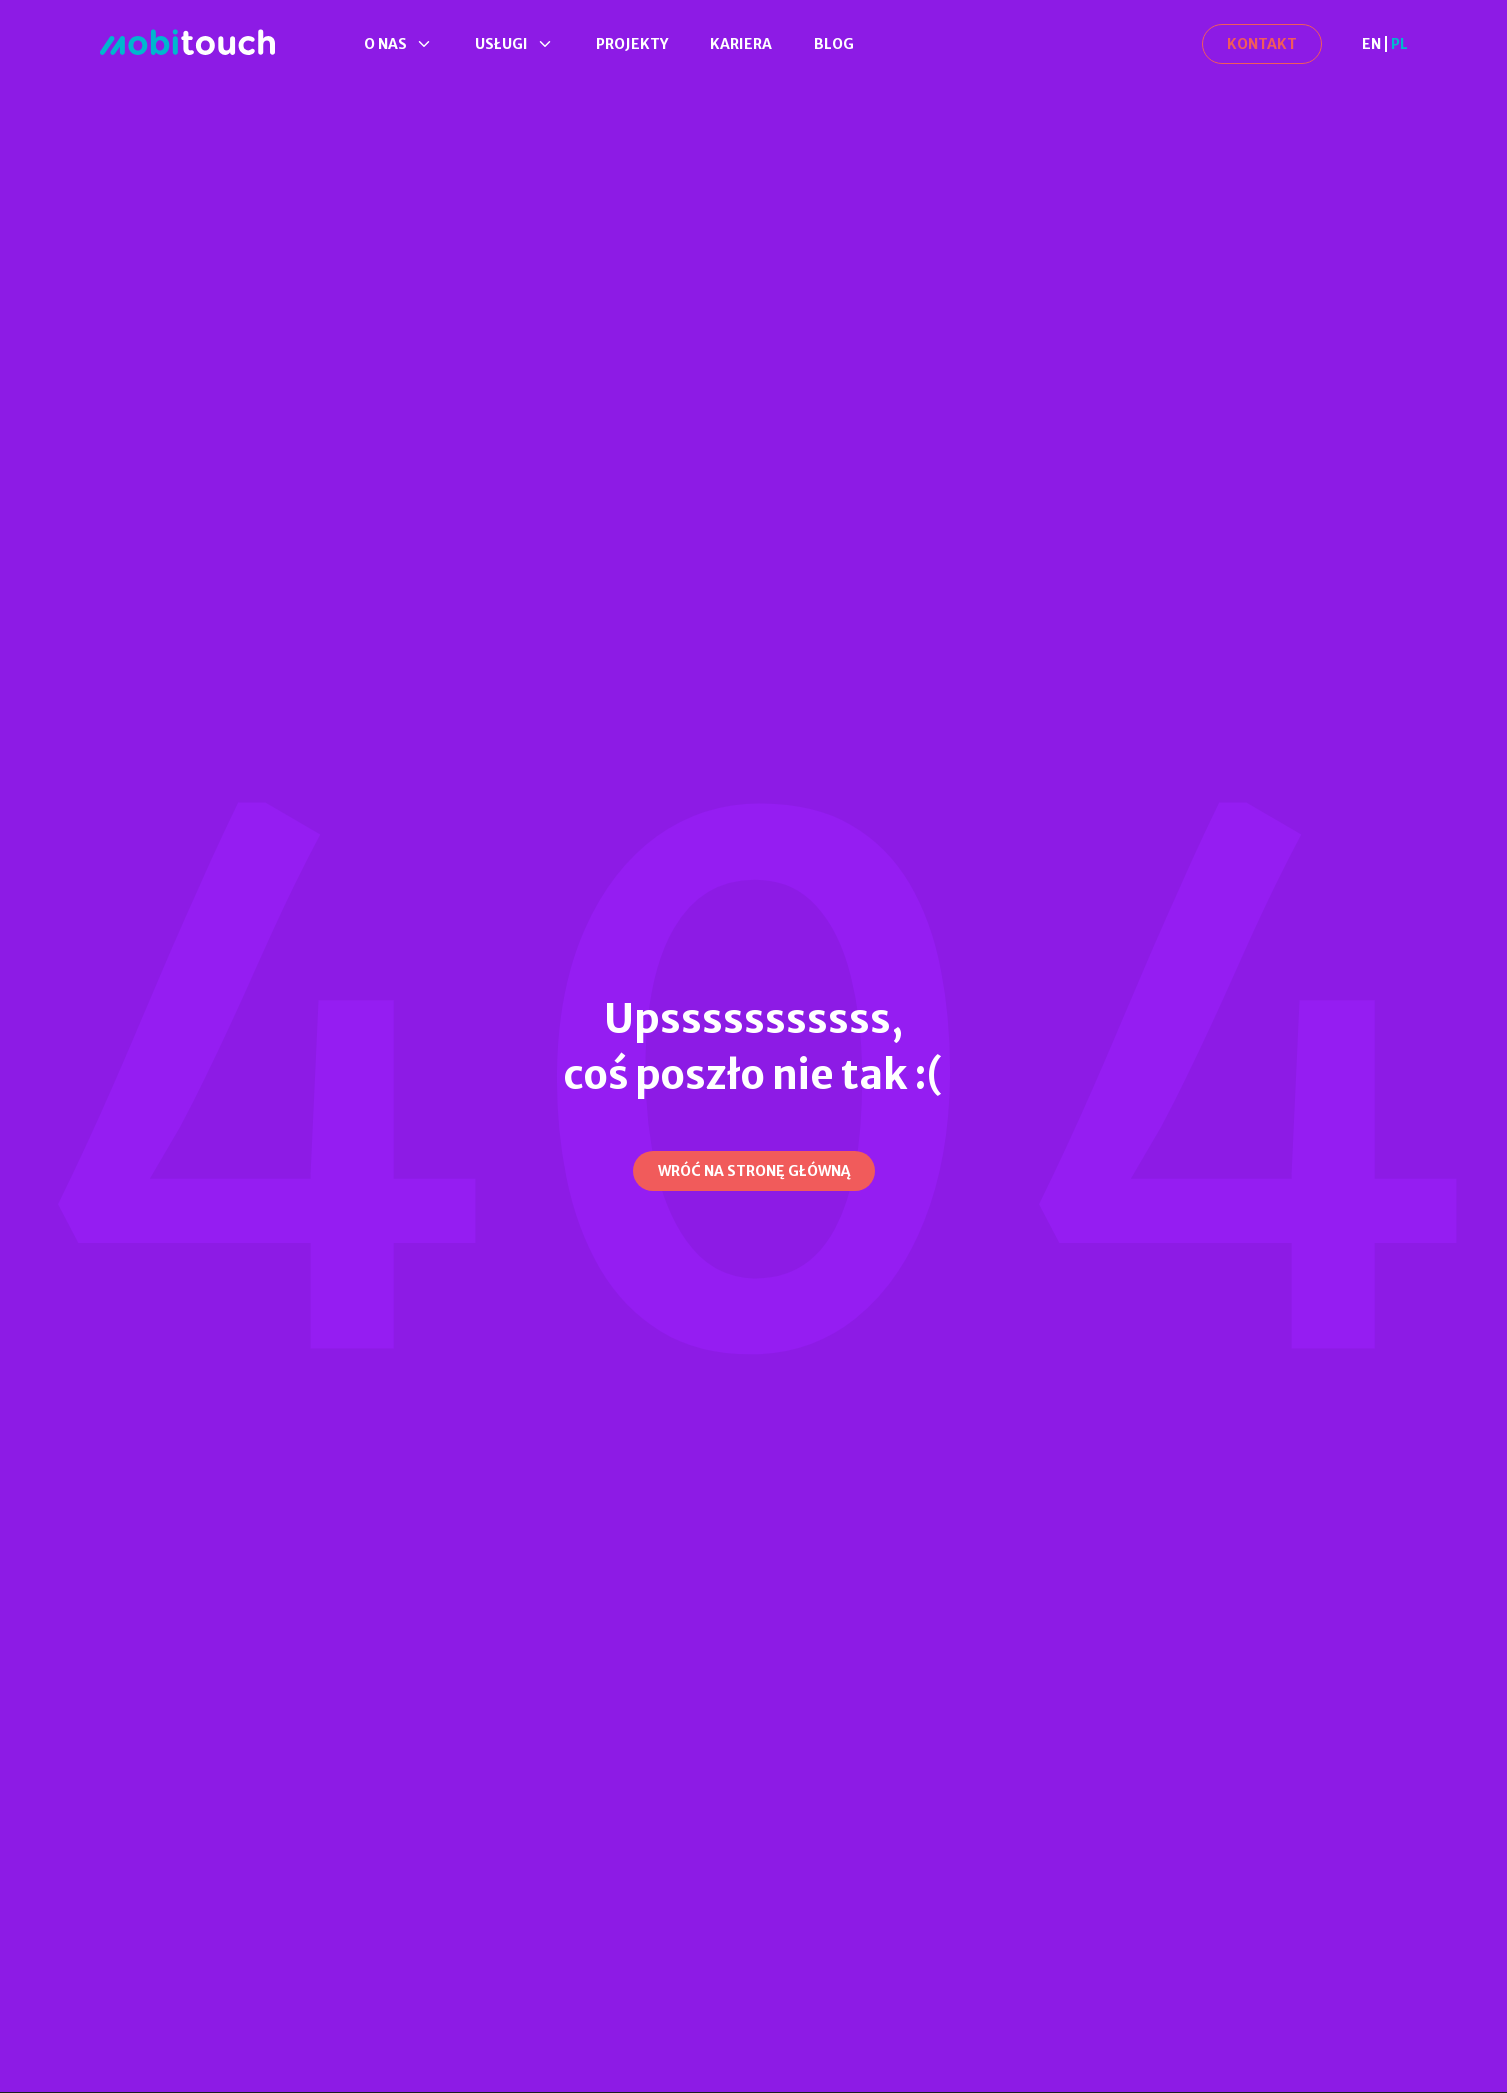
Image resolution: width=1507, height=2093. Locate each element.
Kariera (741, 44)
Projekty (632, 44)
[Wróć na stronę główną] (754, 1171)
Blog (834, 44)
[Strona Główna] (187, 43)
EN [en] (1371, 44)
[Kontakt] (1262, 44)
